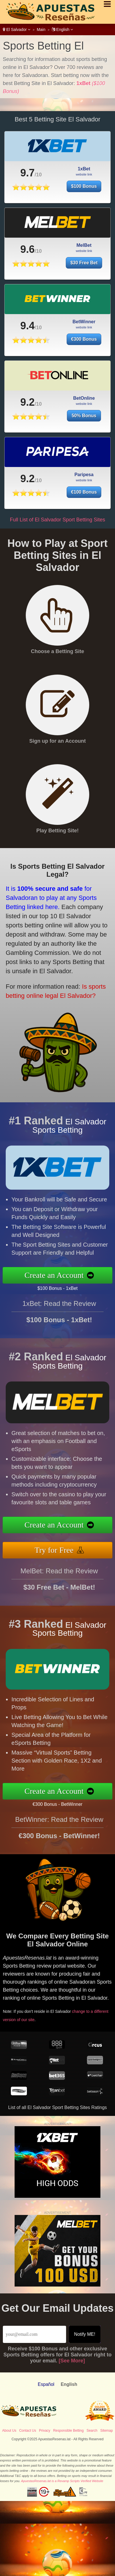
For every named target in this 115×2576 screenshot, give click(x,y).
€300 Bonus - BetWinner (66, 1802)
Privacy (44, 2431)
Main (41, 29)
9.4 (27, 334)
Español (46, 2384)
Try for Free (63, 1548)
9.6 (27, 258)
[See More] (72, 2361)
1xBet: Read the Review (59, 1312)
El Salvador (16, 29)
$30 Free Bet (84, 271)
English (62, 29)
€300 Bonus (84, 347)
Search (91, 2431)
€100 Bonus (89, 490)
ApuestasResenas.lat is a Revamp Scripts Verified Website (62, 2481)
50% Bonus (84, 424)
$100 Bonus (84, 186)
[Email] (34, 2334)
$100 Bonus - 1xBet (66, 1287)
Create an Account (63, 1275)
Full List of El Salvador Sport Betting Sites (57, 520)
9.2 (27, 411)
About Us (9, 2431)
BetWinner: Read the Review (59, 1828)
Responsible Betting (68, 2431)
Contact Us (27, 2431)
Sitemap (106, 2431)
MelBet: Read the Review (59, 1579)
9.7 (27, 173)
